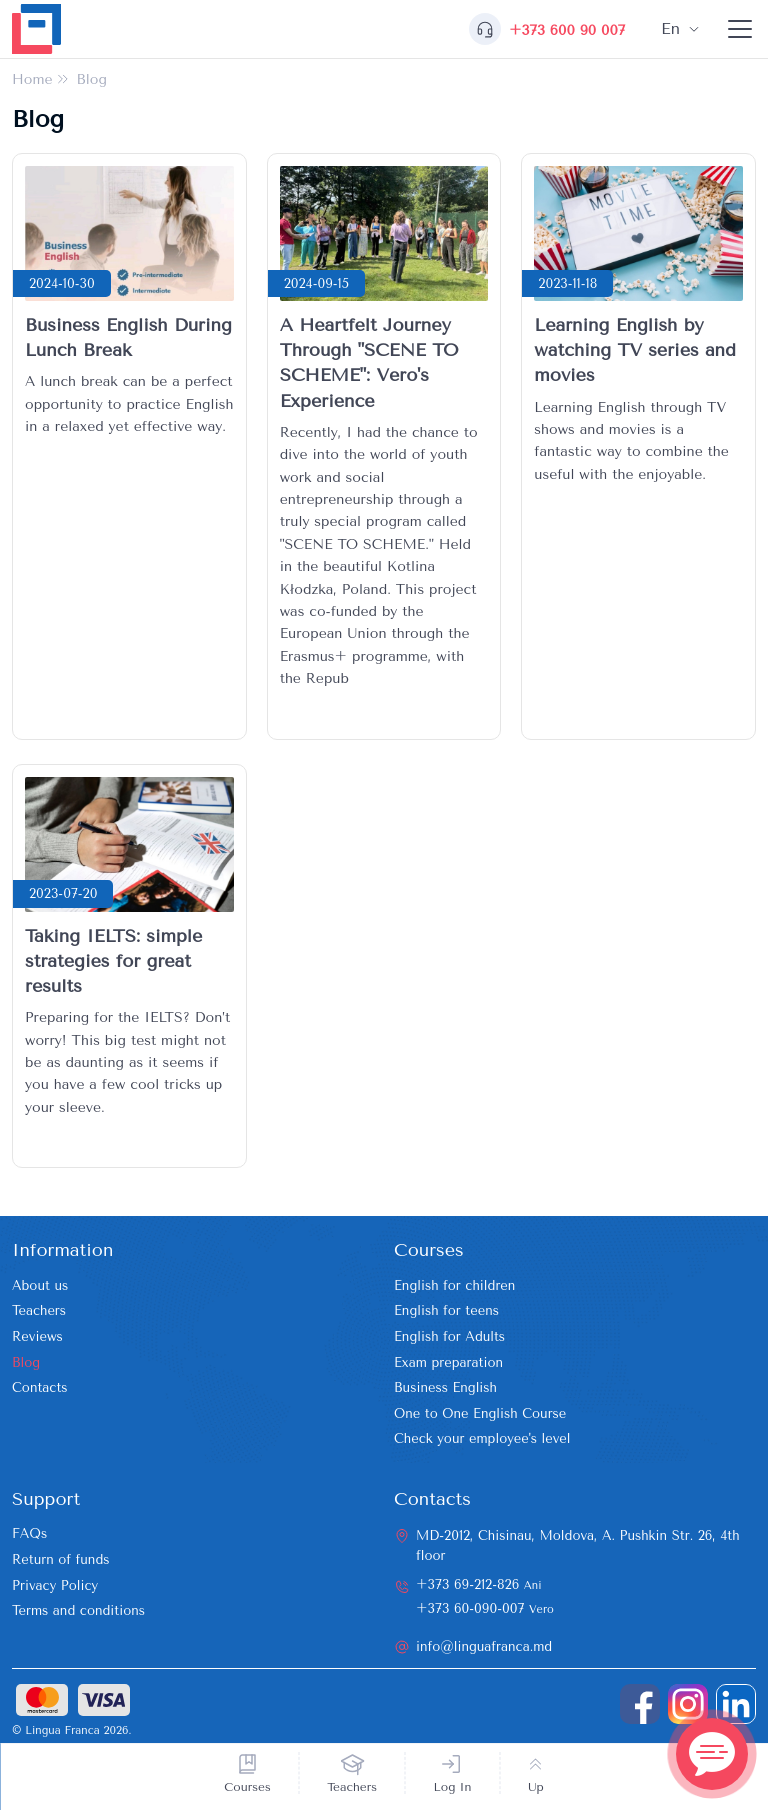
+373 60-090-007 (485, 1608)
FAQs (29, 1533)
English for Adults (449, 1336)
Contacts (40, 1387)
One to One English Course (480, 1413)
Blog (26, 1362)
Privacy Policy (55, 1585)
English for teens (446, 1310)
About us (40, 1285)
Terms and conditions (78, 1610)
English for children (454, 1285)
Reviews (37, 1336)
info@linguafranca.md (484, 1646)
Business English (445, 1387)
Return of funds (61, 1559)
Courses (247, 1787)
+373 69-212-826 (479, 1584)
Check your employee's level (482, 1438)
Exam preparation (448, 1362)
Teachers (352, 1787)
